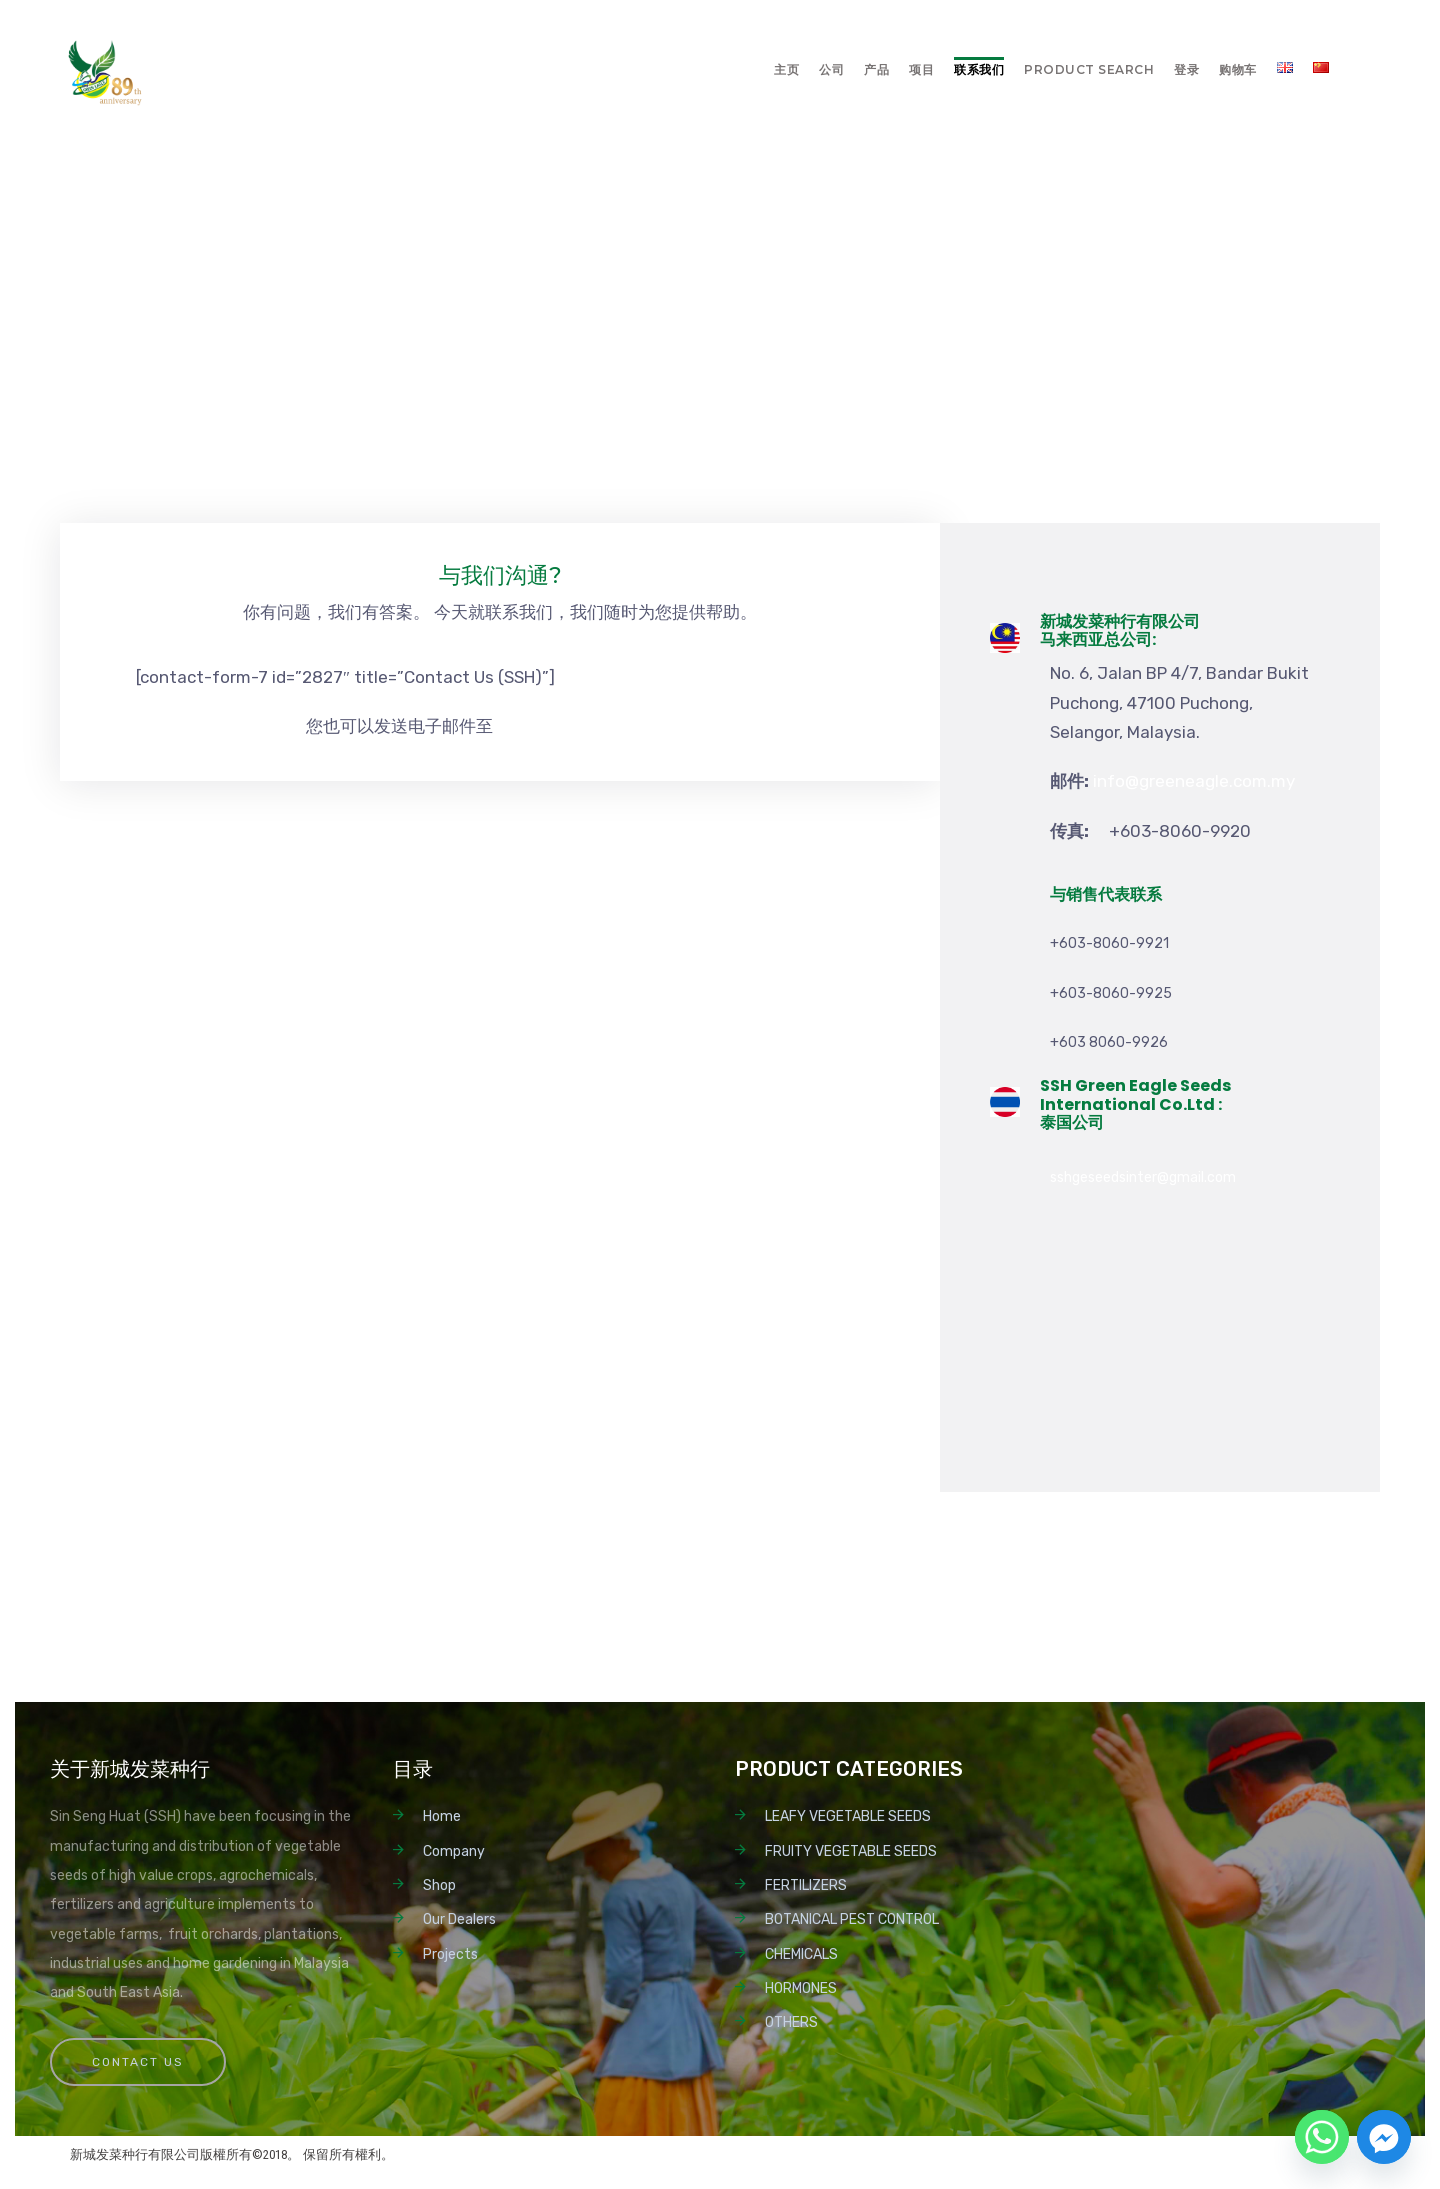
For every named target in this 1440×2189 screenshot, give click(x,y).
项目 (921, 69)
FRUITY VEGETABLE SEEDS (851, 1851)
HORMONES (801, 1988)
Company (454, 1851)
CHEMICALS (801, 1954)
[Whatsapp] (1322, 2137)
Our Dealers (459, 1919)
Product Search (1089, 69)
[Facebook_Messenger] (1384, 2137)
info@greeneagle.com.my (594, 726)
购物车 (1238, 69)
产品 (876, 69)
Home (442, 1816)
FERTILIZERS (806, 1885)
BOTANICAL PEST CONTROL (852, 1919)
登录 (1186, 69)
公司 (831, 69)
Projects (450, 1954)
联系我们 (979, 69)
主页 (786, 69)
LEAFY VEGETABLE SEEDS (848, 1816)
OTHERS (791, 2022)
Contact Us (138, 2062)
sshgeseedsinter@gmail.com (1143, 1177)
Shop (439, 1885)
